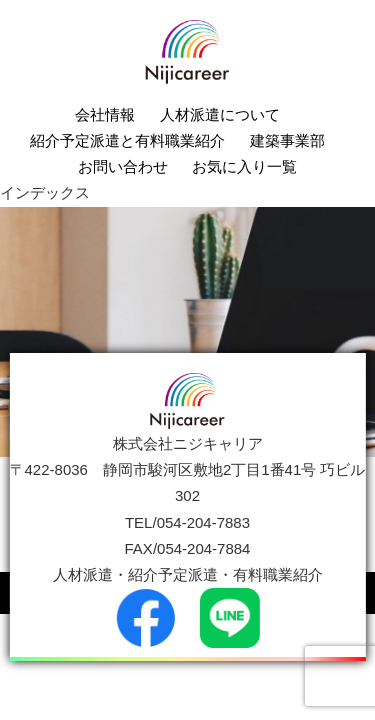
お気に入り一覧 (244, 166)
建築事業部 (287, 140)
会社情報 (105, 114)
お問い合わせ (123, 166)
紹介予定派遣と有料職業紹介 (127, 140)
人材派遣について (220, 114)
